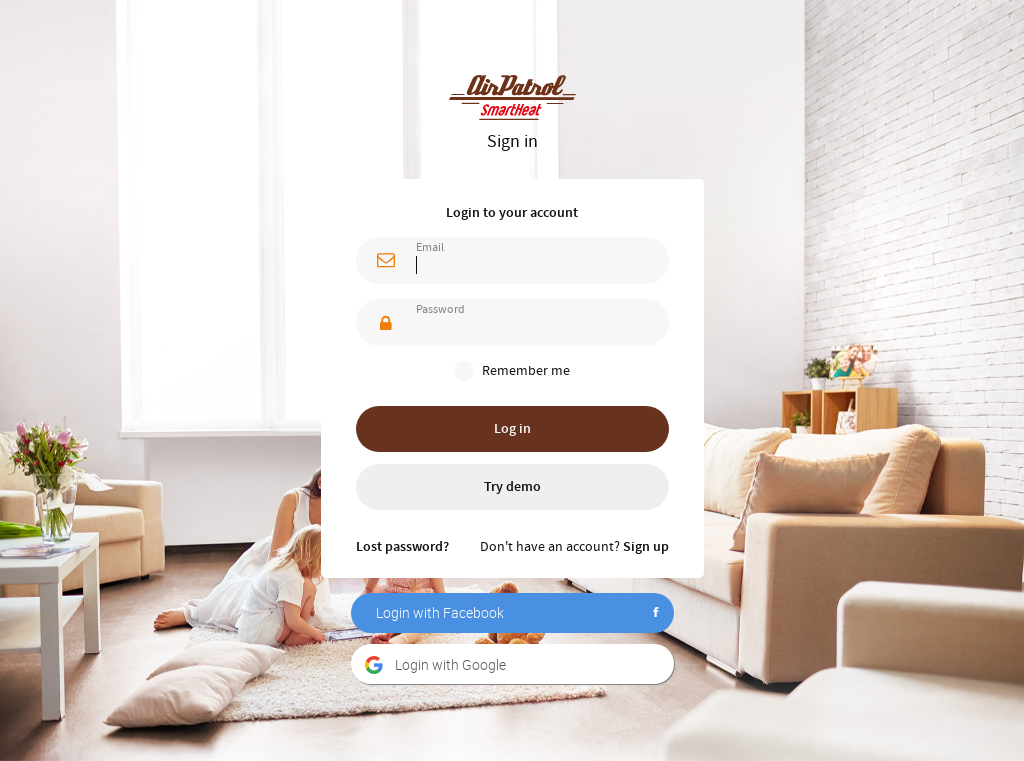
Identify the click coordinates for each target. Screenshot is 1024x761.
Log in (512, 429)
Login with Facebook (440, 612)
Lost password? (402, 547)
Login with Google (450, 664)
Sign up (646, 547)
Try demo (512, 487)
